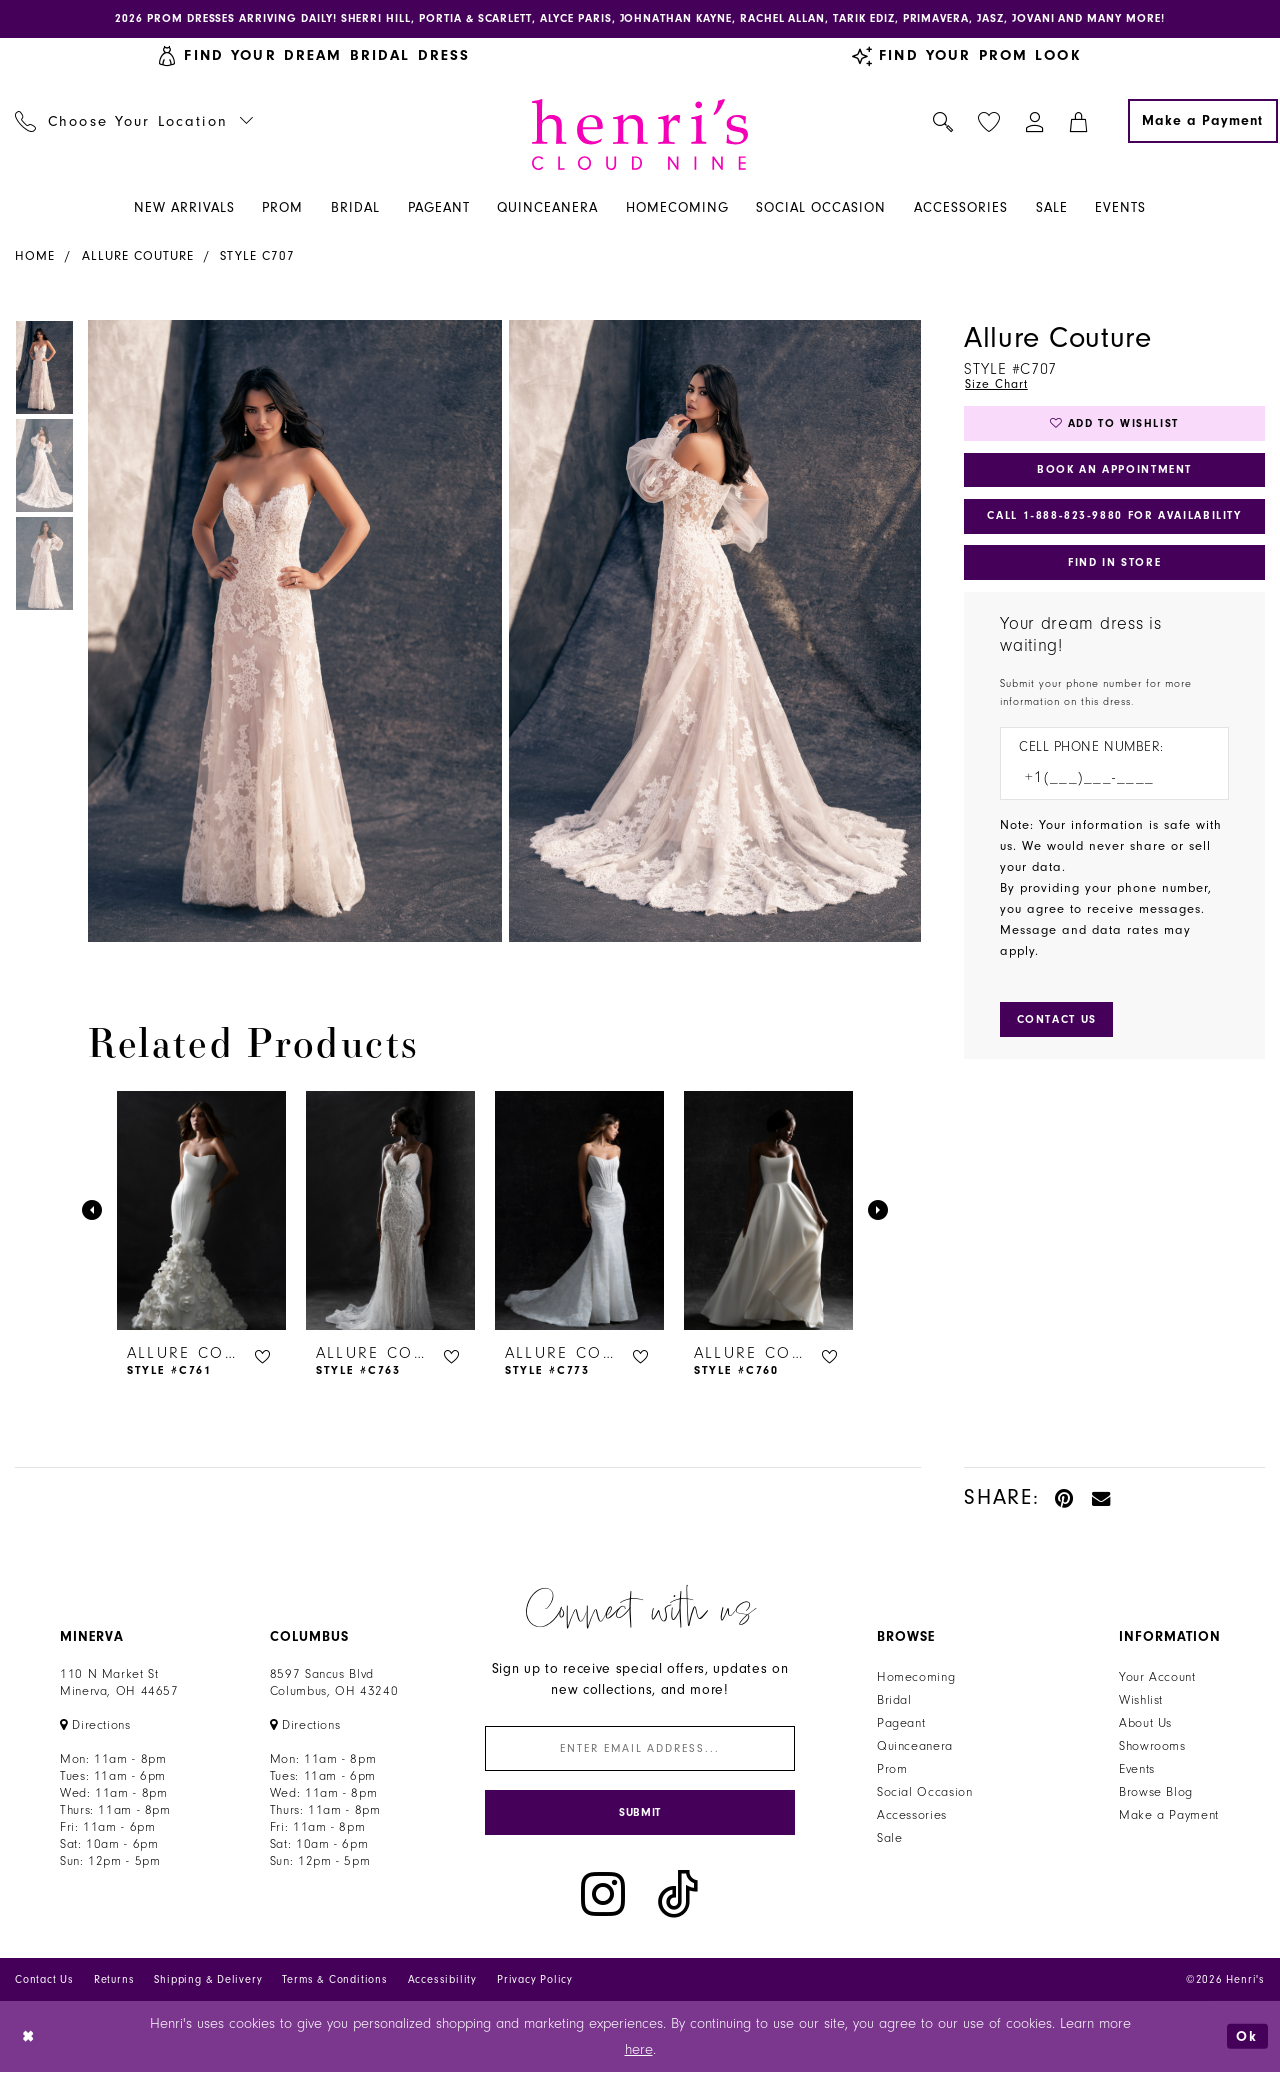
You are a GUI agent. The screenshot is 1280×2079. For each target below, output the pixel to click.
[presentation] (201, 1212)
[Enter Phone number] (1104, 789)
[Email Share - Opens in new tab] (1102, 1499)
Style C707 (257, 258)
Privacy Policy (535, 1986)
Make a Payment (1169, 1817)
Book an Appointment (1114, 475)
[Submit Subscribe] (640, 1818)
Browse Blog (1156, 1794)
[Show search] (943, 123)
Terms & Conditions (334, 1986)
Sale (890, 1840)
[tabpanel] (291, 633)
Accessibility (442, 1986)
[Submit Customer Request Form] (1060, 1032)
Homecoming (916, 1679)
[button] (1035, 123)
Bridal (894, 1702)
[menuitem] (134, 123)
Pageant (901, 1725)
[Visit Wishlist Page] (989, 123)
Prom (892, 1771)
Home (35, 258)
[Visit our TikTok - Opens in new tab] (678, 1901)
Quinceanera (915, 1748)
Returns (114, 1986)
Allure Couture (138, 258)
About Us (1145, 1725)
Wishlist (1141, 1702)
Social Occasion (924, 1794)
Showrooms (1152, 1748)
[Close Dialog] (29, 2043)
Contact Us (44, 1986)
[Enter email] (640, 1751)
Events (1137, 1771)
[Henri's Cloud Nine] (640, 136)
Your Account (1157, 1679)
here (639, 2056)
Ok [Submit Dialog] (1247, 2043)
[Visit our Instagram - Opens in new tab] (603, 1901)
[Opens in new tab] (95, 1727)
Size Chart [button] (997, 386)
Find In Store (1114, 572)
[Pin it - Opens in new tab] (1065, 1499)
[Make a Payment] (1203, 123)
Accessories (912, 1817)
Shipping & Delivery (208, 1986)
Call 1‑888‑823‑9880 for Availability (1116, 524)
